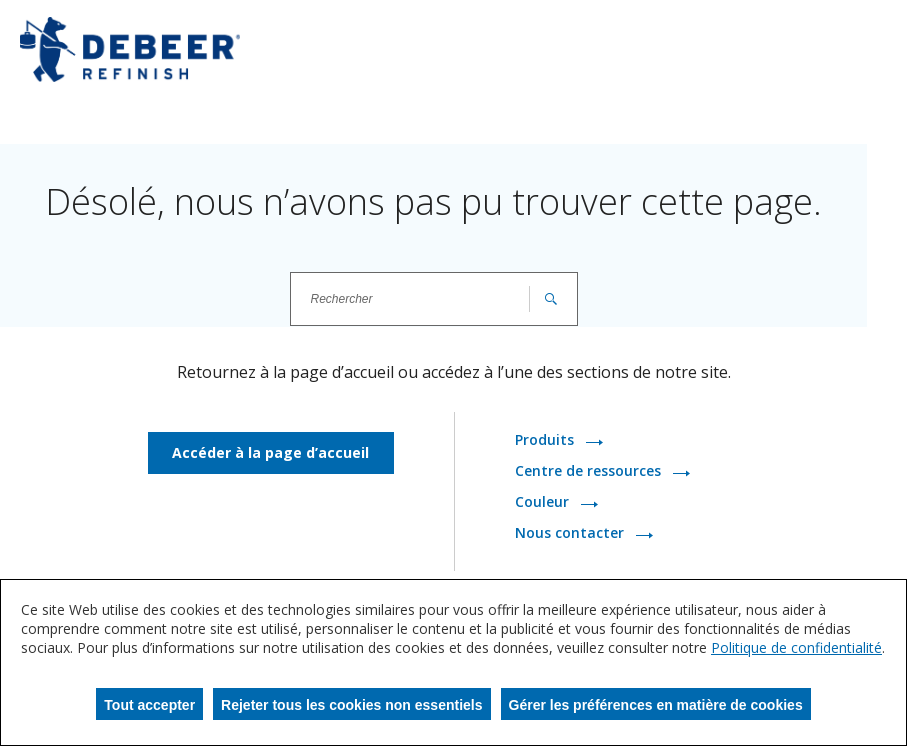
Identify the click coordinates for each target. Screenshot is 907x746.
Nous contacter (571, 533)
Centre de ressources (590, 471)
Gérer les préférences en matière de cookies (656, 705)
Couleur (544, 502)
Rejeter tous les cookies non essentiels (351, 705)
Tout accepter (149, 705)
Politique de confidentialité (796, 647)
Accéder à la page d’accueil (270, 452)
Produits (546, 440)
